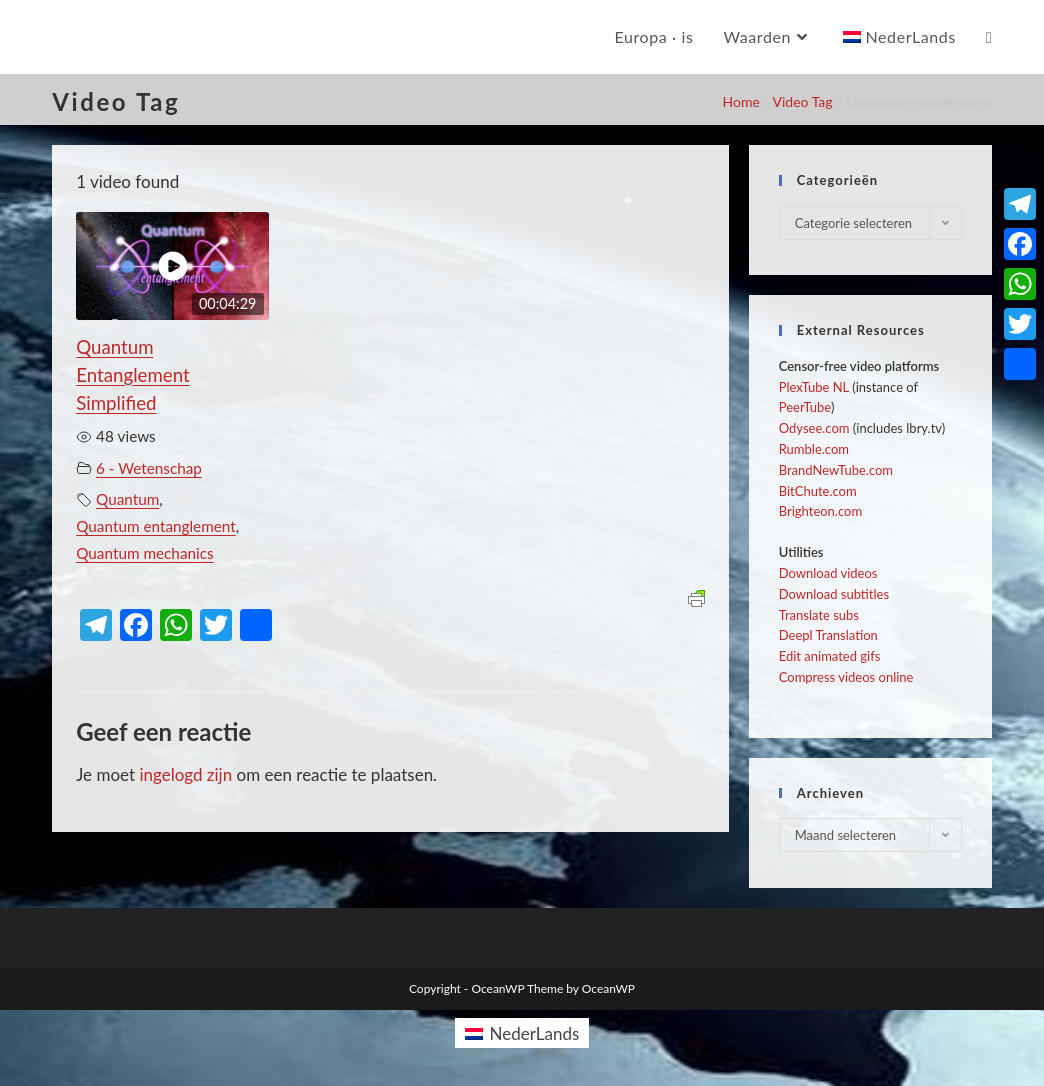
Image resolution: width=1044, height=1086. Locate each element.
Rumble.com (814, 449)
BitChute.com (818, 491)
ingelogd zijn (185, 774)
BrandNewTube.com (836, 470)
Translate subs (819, 615)
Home (740, 101)
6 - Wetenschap (149, 468)
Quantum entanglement (156, 526)
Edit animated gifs (830, 656)
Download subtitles (834, 594)
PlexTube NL (814, 387)
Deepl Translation (828, 635)
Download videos (828, 573)
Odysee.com (814, 428)
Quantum (127, 499)
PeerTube (805, 407)
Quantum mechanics (144, 553)
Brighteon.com (820, 511)
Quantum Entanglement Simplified (132, 375)
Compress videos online (846, 677)
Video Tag (803, 101)
